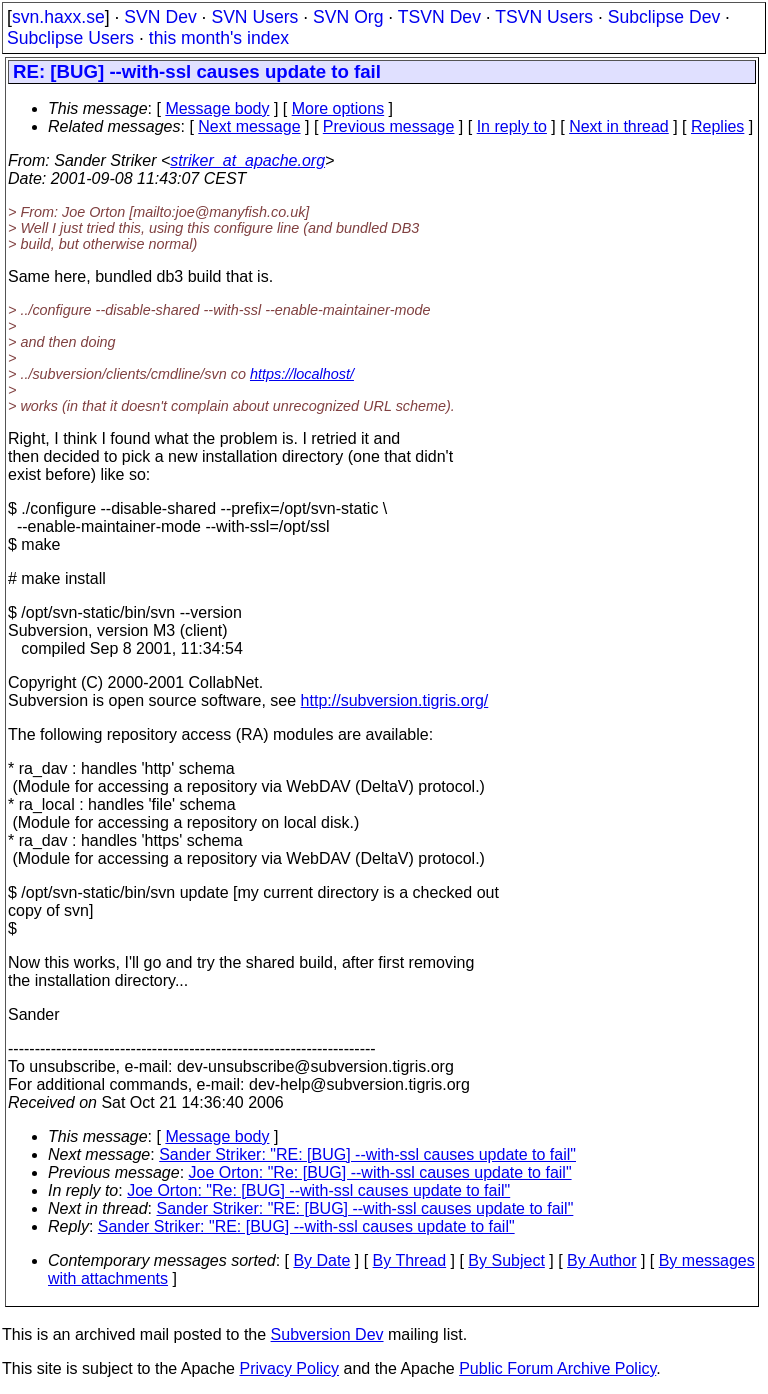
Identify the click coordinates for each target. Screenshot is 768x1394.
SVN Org (348, 17)
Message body (217, 108)
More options (338, 108)
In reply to (512, 126)
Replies (717, 126)
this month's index (219, 38)
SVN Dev (160, 17)
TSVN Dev (439, 17)
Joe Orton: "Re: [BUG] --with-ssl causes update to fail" (380, 1172)
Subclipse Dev (664, 17)
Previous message (389, 126)
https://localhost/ (302, 374)
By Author (601, 1260)
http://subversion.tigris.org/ (395, 700)
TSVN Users (544, 17)
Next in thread (619, 126)
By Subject (506, 1260)
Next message (249, 126)
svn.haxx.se (58, 17)
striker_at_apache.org (247, 160)
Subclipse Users (70, 38)
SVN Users (254, 17)
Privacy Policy (289, 1368)
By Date (321, 1260)
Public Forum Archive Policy (557, 1368)
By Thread (410, 1260)
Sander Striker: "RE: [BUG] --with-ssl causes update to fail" (367, 1154)
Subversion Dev (327, 1334)
